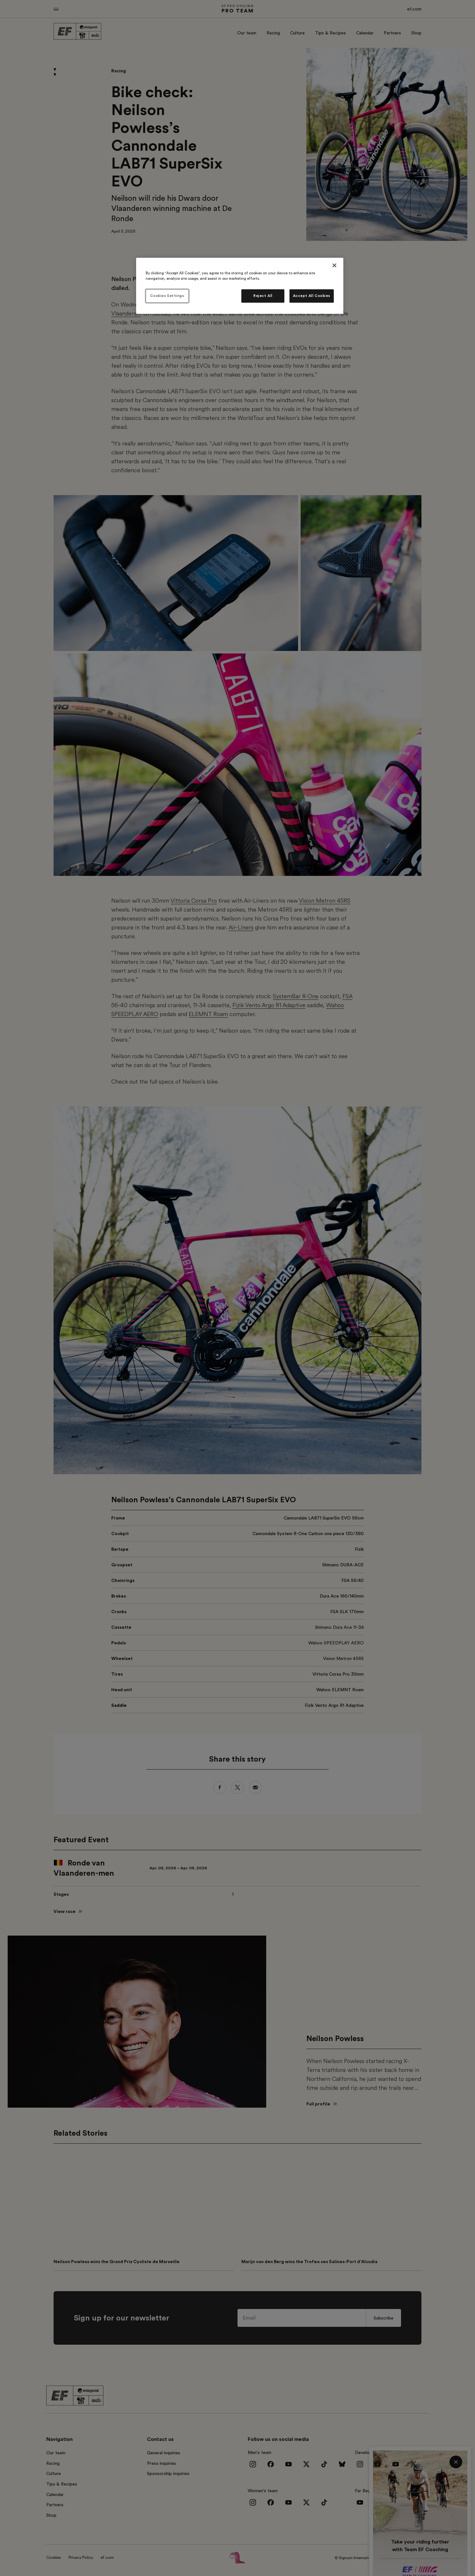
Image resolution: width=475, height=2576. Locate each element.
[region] (239, 286)
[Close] (334, 265)
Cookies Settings (167, 296)
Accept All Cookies (311, 296)
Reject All (263, 296)
